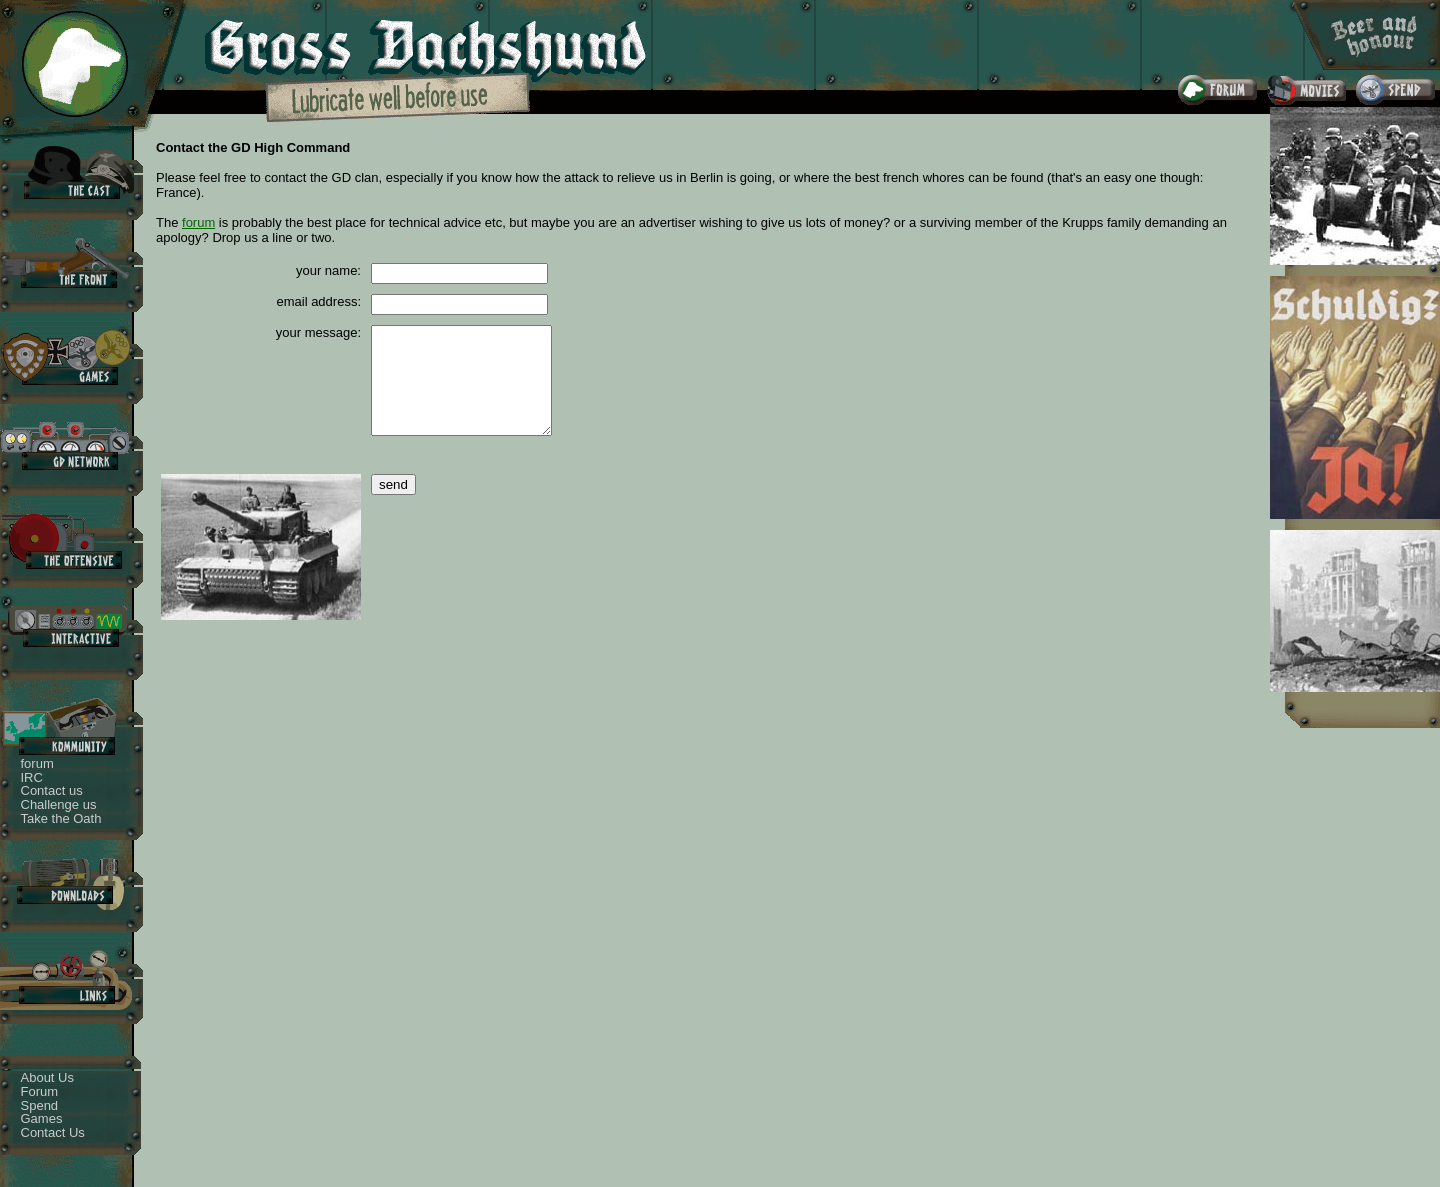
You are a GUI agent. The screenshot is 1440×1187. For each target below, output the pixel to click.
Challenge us (59, 804)
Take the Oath (61, 818)
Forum (40, 1091)
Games (42, 1118)
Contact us (52, 790)
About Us (47, 1077)
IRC (32, 777)
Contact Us (53, 1132)
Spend (40, 1105)
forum (37, 763)
